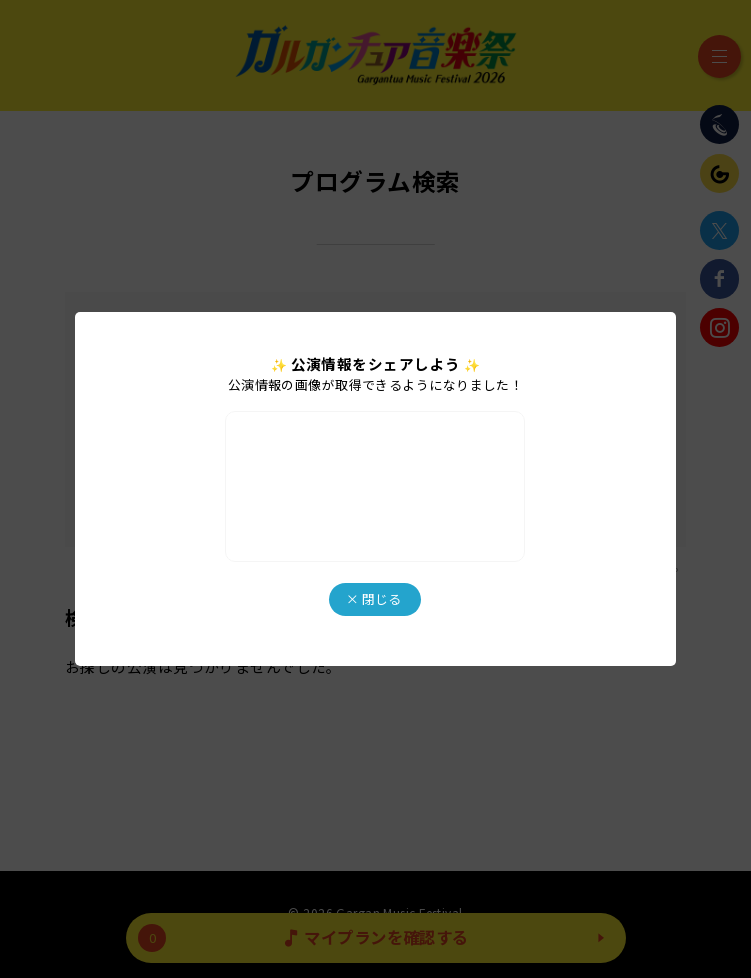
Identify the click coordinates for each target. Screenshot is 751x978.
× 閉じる (373, 598)
